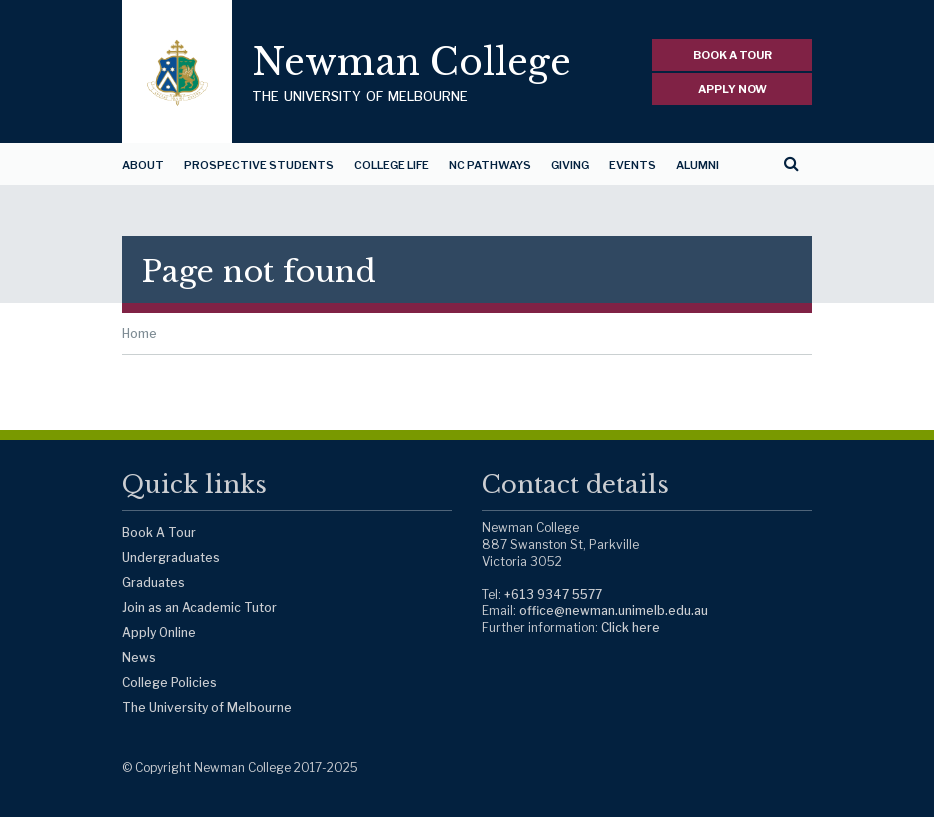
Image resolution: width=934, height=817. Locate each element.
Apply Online (159, 632)
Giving (570, 165)
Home (139, 333)
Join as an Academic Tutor (199, 607)
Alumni (697, 165)
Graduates (153, 582)
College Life (391, 165)
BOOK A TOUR (732, 55)
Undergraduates (171, 557)
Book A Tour (159, 532)
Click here (630, 627)
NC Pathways (490, 165)
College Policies (169, 682)
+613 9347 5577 (553, 594)
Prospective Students (259, 165)
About (143, 165)
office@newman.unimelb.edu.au (613, 610)
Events (632, 165)
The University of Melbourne (207, 707)
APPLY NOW (732, 89)
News (139, 657)
